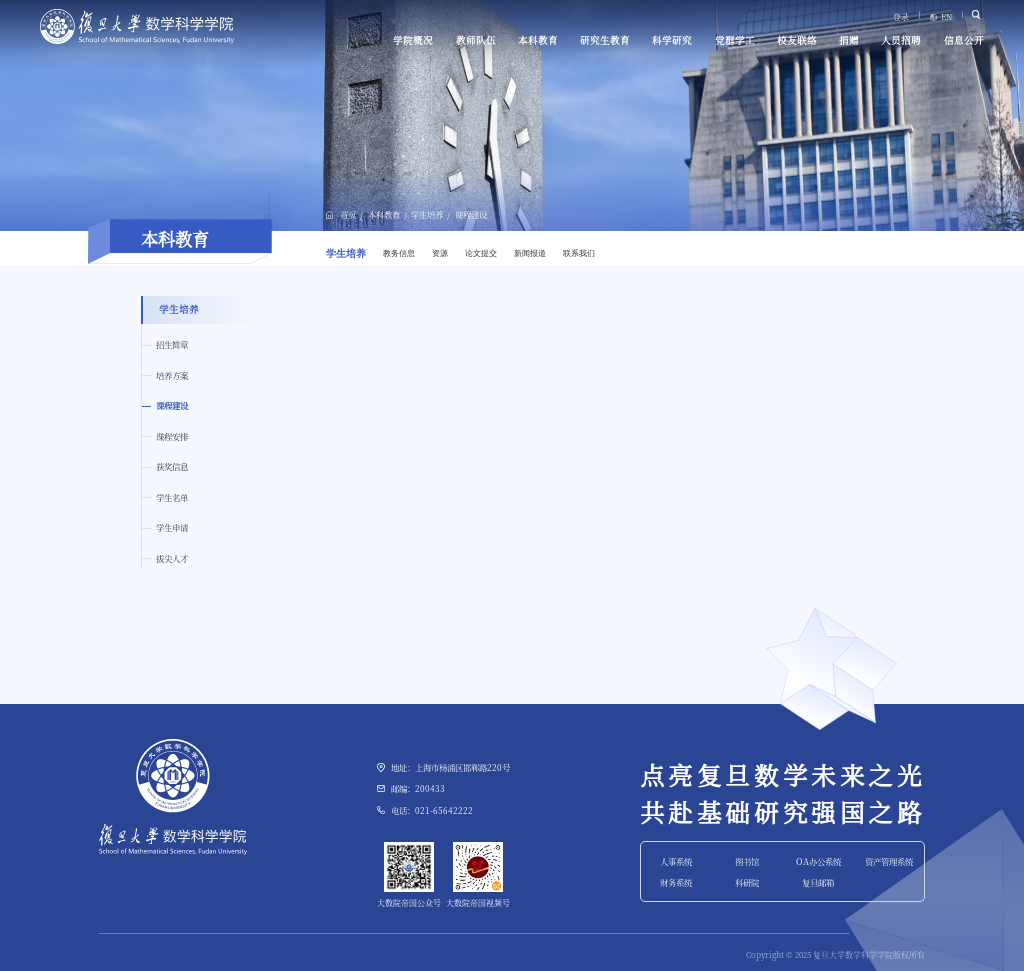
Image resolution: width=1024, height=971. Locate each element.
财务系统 (676, 882)
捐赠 (849, 40)
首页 (348, 214)
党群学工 (735, 40)
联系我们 (579, 253)
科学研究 (672, 40)
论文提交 (481, 253)
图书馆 (747, 861)
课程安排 (172, 436)
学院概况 (413, 40)
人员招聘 (901, 40)
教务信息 (399, 253)
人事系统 (676, 861)
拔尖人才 (172, 558)
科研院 (747, 882)
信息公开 (964, 40)
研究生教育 (605, 40)
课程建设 (471, 214)
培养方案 (172, 375)
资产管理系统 (889, 861)
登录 (901, 17)
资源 (440, 253)
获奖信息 (172, 466)
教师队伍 (476, 40)
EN (946, 17)
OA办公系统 (818, 861)
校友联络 (797, 40)
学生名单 (172, 497)
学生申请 (172, 527)
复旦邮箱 (818, 882)
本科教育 (538, 40)
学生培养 (427, 214)
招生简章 (172, 344)
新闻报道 (530, 253)
